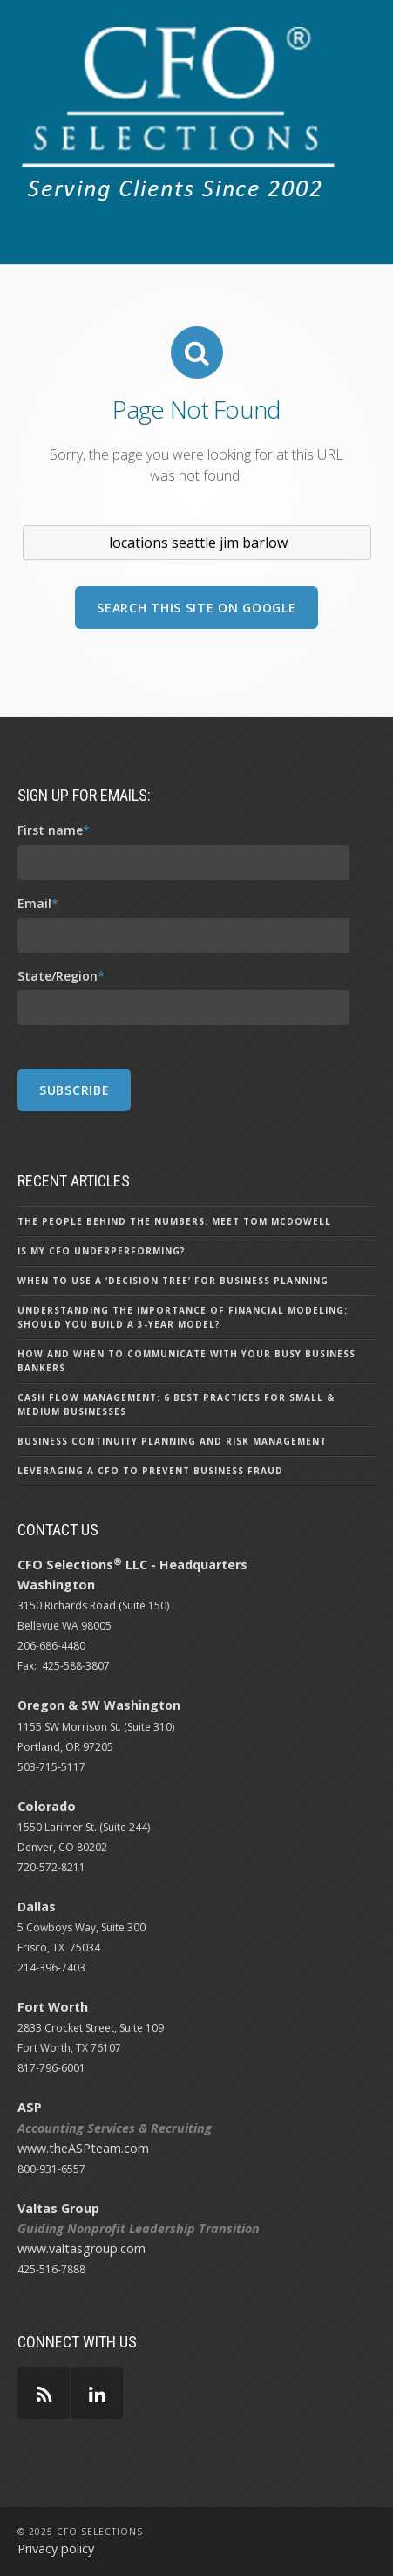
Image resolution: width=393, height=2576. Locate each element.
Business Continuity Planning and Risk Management (172, 1441)
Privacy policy (55, 2548)
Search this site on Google (196, 607)
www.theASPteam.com (83, 2148)
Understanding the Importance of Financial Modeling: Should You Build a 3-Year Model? (182, 1317)
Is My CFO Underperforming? (101, 1251)
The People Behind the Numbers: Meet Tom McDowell (174, 1221)
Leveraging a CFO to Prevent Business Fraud (150, 1471)
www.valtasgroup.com (81, 2248)
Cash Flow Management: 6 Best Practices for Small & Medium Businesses (176, 1404)
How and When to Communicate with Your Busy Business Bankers (186, 1361)
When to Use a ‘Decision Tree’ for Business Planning (173, 1280)
